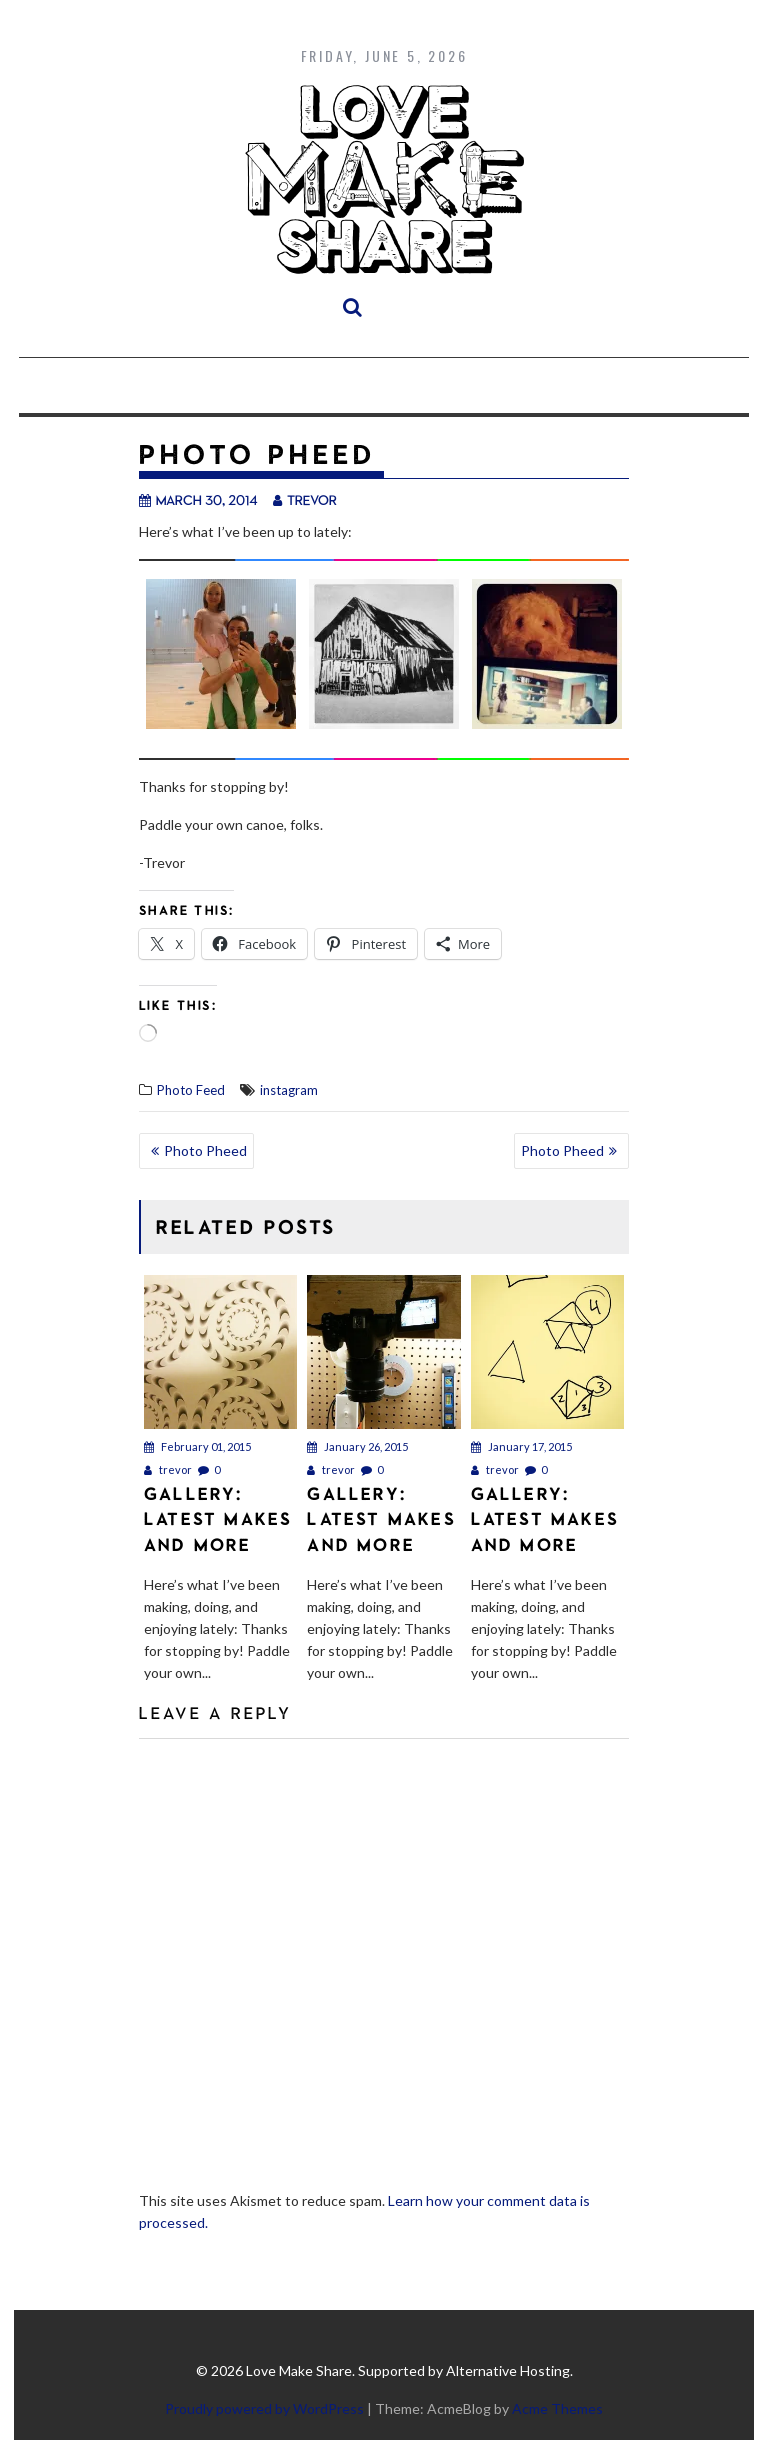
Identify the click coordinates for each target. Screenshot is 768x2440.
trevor (305, 499)
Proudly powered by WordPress (264, 2408)
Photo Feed (191, 1090)
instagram (289, 1090)
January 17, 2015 (521, 1446)
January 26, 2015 (357, 1446)
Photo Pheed (205, 1150)
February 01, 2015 (197, 1446)
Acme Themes (557, 2408)
